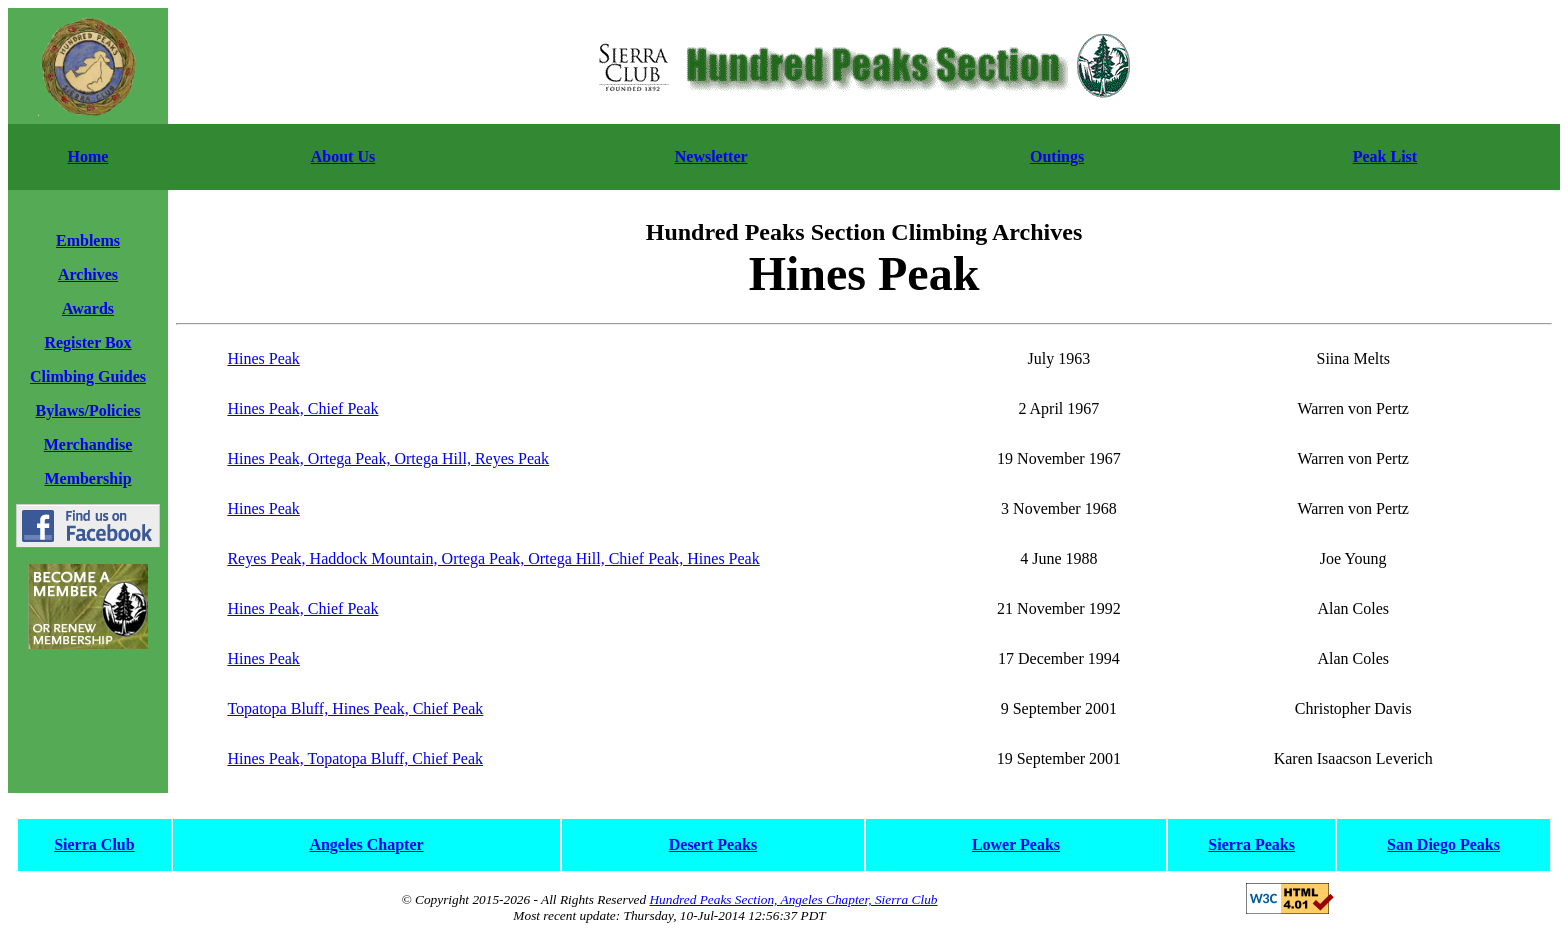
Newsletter (711, 156)
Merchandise (88, 444)
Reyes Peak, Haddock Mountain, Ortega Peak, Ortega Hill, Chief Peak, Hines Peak (493, 558)
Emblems (88, 240)
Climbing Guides (88, 376)
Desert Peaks (713, 844)
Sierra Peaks (1251, 844)
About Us (343, 156)
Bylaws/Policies (88, 410)
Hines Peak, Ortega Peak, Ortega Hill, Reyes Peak (388, 458)
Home (88, 156)
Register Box (87, 342)
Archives (88, 274)
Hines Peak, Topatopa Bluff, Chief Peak (355, 758)
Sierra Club (94, 844)
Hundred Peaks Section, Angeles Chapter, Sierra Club (793, 899)
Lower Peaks (1016, 844)
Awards (88, 308)
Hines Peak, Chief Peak (302, 408)
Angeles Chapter (366, 844)
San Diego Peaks (1443, 844)
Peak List (1385, 156)
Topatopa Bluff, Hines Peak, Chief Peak (355, 708)
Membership (87, 478)
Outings (1057, 156)
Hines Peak (263, 358)
